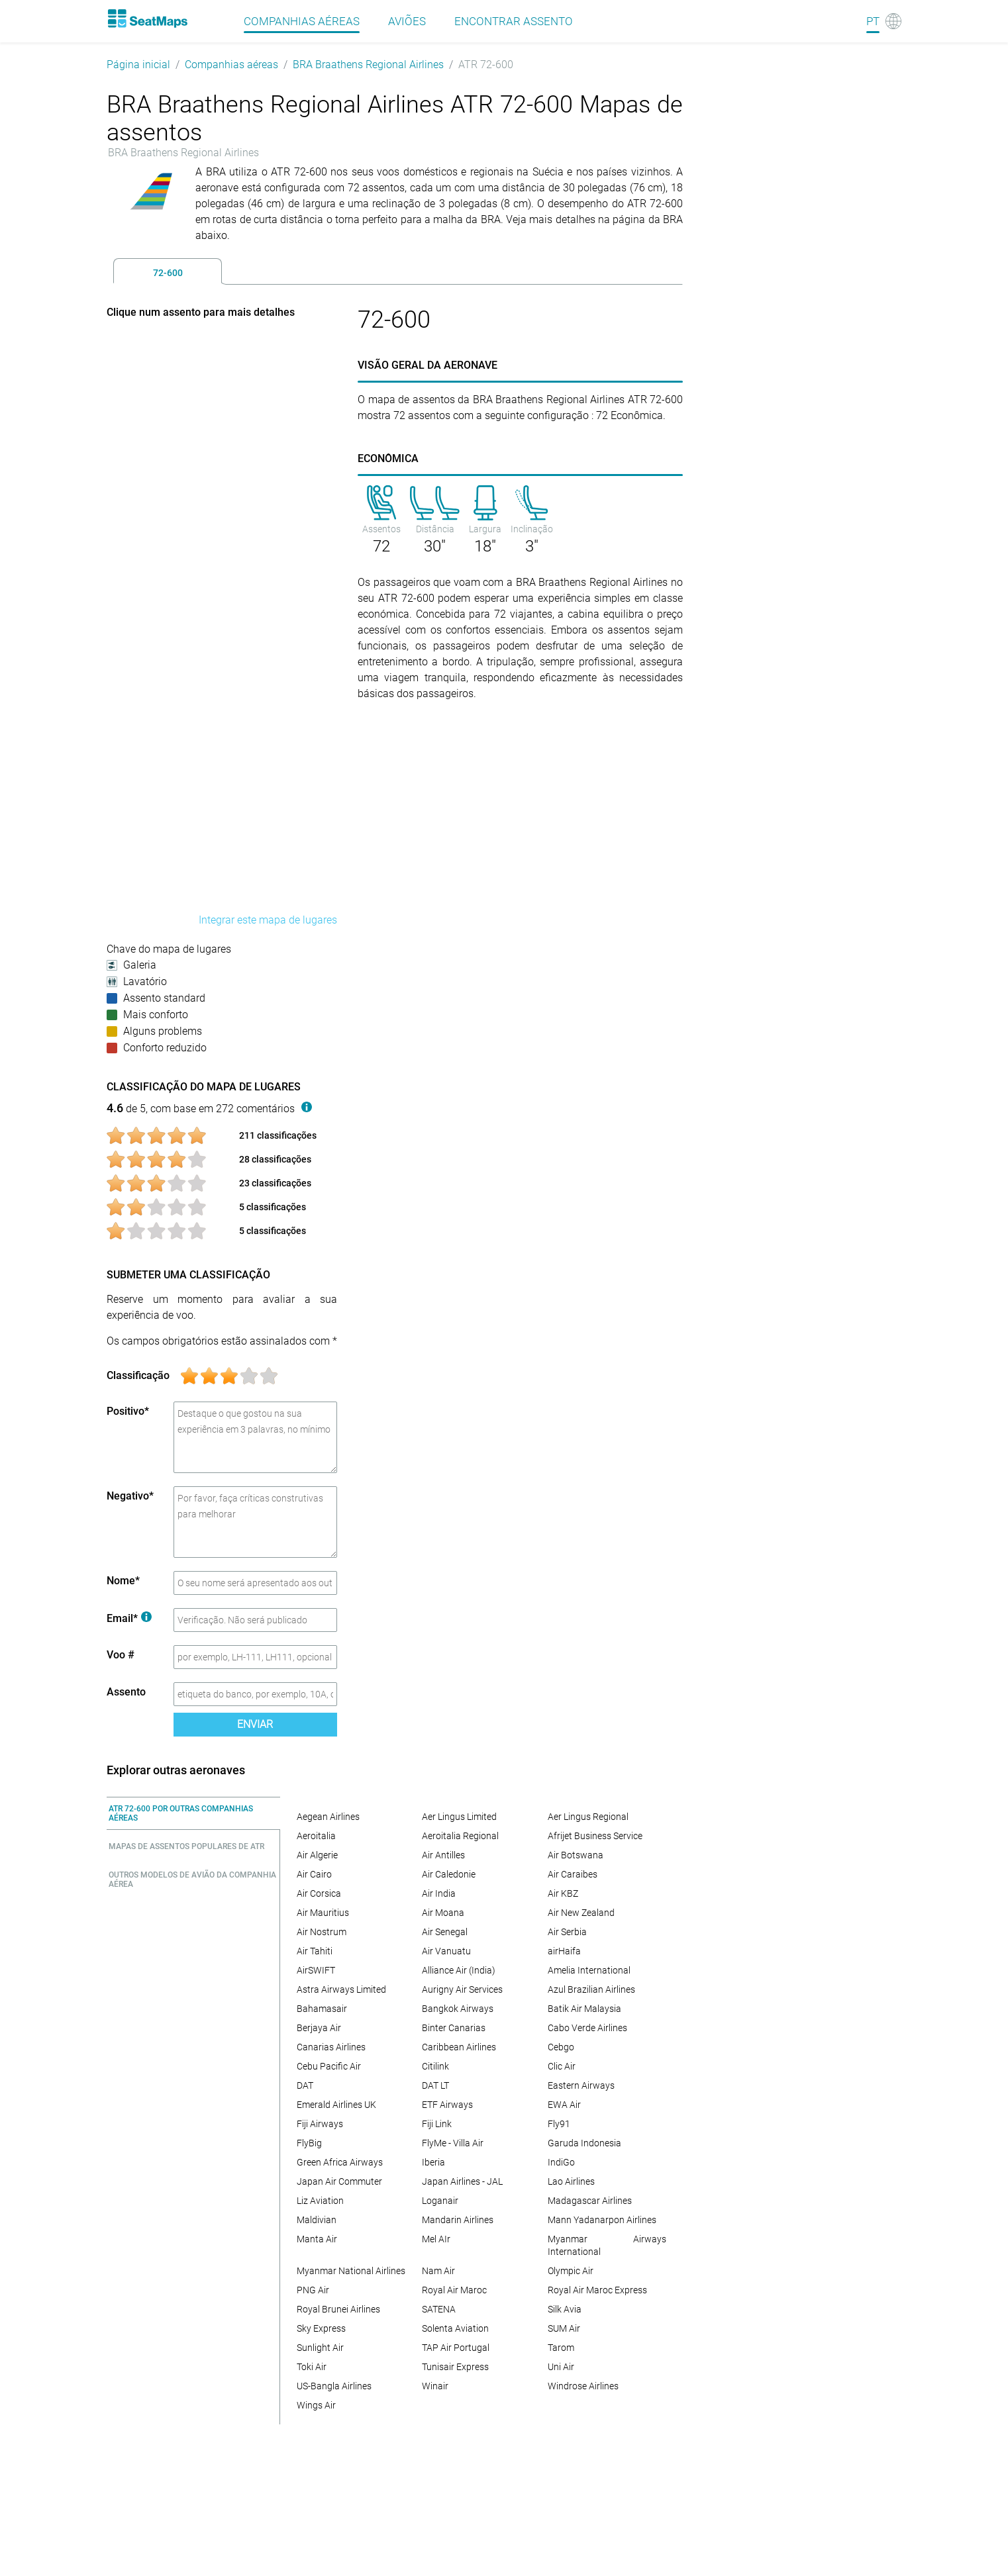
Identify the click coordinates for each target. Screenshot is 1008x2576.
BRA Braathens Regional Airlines (368, 64)
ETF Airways (447, 2104)
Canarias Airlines (331, 2047)
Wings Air (316, 2405)
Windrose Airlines (583, 2386)
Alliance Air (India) (458, 1970)
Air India (439, 1893)
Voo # (120, 1654)
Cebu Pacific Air (329, 2066)
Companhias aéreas (302, 21)
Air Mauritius (323, 1912)
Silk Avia (564, 2309)
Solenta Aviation (455, 2328)
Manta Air (317, 2239)
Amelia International (589, 1970)
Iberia (433, 2162)
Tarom (561, 2347)
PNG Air (313, 2290)
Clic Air (562, 2066)
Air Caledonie (449, 1874)
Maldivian (316, 2220)
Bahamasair (322, 2008)
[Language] (883, 21)
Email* (129, 1618)
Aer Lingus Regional (588, 1816)
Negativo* (130, 1496)
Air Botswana (575, 1855)
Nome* (123, 1580)
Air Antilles (443, 1855)
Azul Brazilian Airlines (591, 1989)
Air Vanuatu (446, 1951)
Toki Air (312, 2366)
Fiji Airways (320, 2124)
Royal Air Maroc (454, 2290)
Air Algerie (317, 1855)
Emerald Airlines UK (336, 2104)
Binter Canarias (453, 2028)
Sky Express (321, 2328)
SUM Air (564, 2328)
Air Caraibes (572, 1874)
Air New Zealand (581, 1912)
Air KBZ (563, 1893)
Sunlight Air (320, 2347)
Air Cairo (314, 1874)
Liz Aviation (320, 2200)
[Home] (147, 18)
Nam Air (438, 2271)
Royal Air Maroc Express (597, 2290)
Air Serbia (567, 1932)
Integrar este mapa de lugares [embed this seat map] (268, 920)
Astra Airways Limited (341, 1989)
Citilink (435, 2066)
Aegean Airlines (328, 1816)
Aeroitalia (316, 1836)
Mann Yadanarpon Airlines (602, 2220)
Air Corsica (319, 1893)
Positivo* (128, 1411)
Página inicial (138, 64)
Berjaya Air (319, 2028)
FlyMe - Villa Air (452, 2143)
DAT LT (435, 2085)
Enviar (255, 1724)
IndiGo (561, 2162)
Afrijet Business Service (595, 1836)
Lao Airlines (571, 2181)
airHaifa (564, 1951)
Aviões (407, 21)
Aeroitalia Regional (460, 1836)
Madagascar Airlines (590, 2200)
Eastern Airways (581, 2085)
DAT (305, 2085)
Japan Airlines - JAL (462, 2181)
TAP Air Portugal (455, 2347)
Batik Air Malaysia (584, 2008)
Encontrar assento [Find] (513, 21)
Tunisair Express (455, 2366)
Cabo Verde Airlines (587, 2028)
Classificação (138, 1375)
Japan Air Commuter (339, 2181)
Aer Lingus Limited (459, 1816)
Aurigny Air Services (462, 1989)
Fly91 (559, 2124)
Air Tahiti (314, 1951)
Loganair (440, 2200)
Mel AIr (436, 2239)
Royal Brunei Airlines (338, 2309)
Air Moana (443, 1912)
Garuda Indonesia (584, 2143)
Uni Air (561, 2366)
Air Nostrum (321, 1932)
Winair (435, 2386)
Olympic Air (570, 2271)
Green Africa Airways (340, 2162)
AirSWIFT (316, 1970)
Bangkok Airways (457, 2008)
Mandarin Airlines (457, 2220)
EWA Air (564, 2104)
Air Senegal (445, 1932)
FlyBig (309, 2143)
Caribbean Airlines (459, 2047)
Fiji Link (437, 2124)
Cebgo (561, 2047)
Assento (126, 1692)
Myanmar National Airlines (351, 2271)
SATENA (439, 2309)
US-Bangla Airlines (334, 2386)
